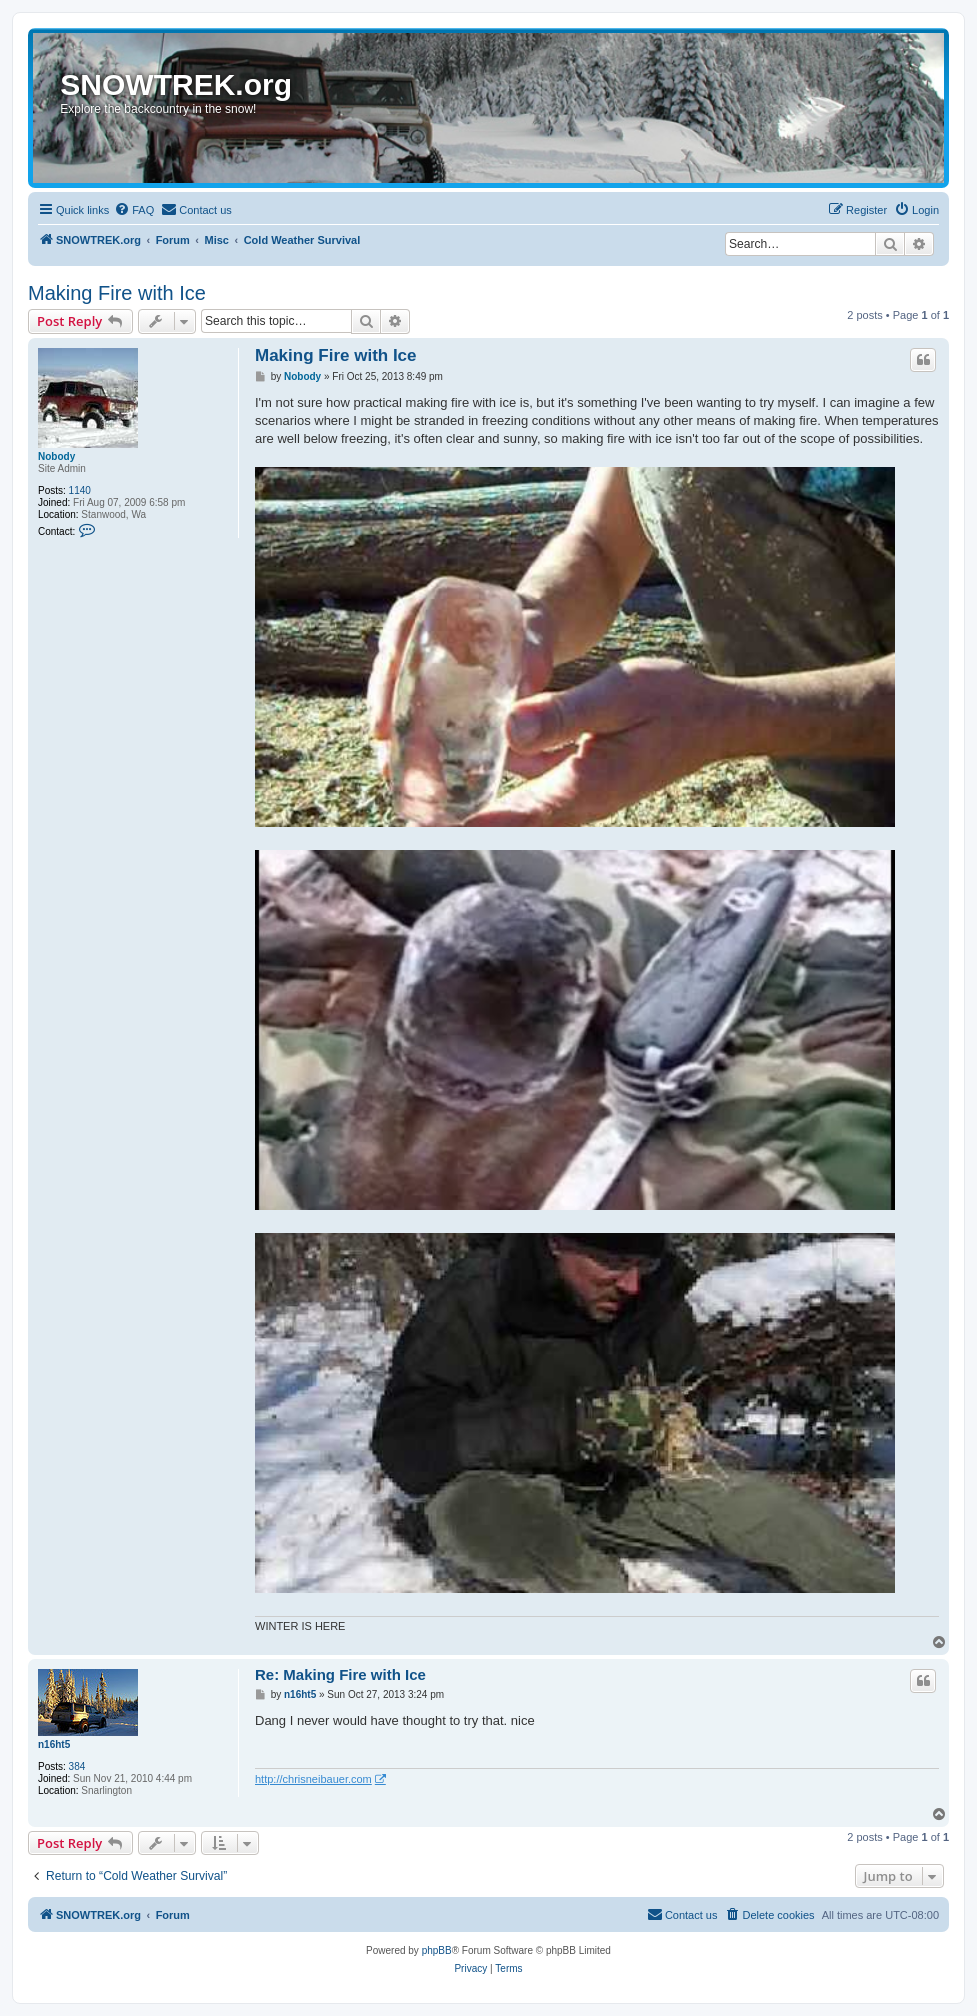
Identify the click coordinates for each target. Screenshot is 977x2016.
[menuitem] (134, 210)
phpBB (437, 1950)
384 (77, 1766)
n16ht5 (54, 1744)
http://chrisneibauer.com (313, 1779)
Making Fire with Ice (117, 293)
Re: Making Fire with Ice (340, 1674)
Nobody (56, 456)
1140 (80, 490)
